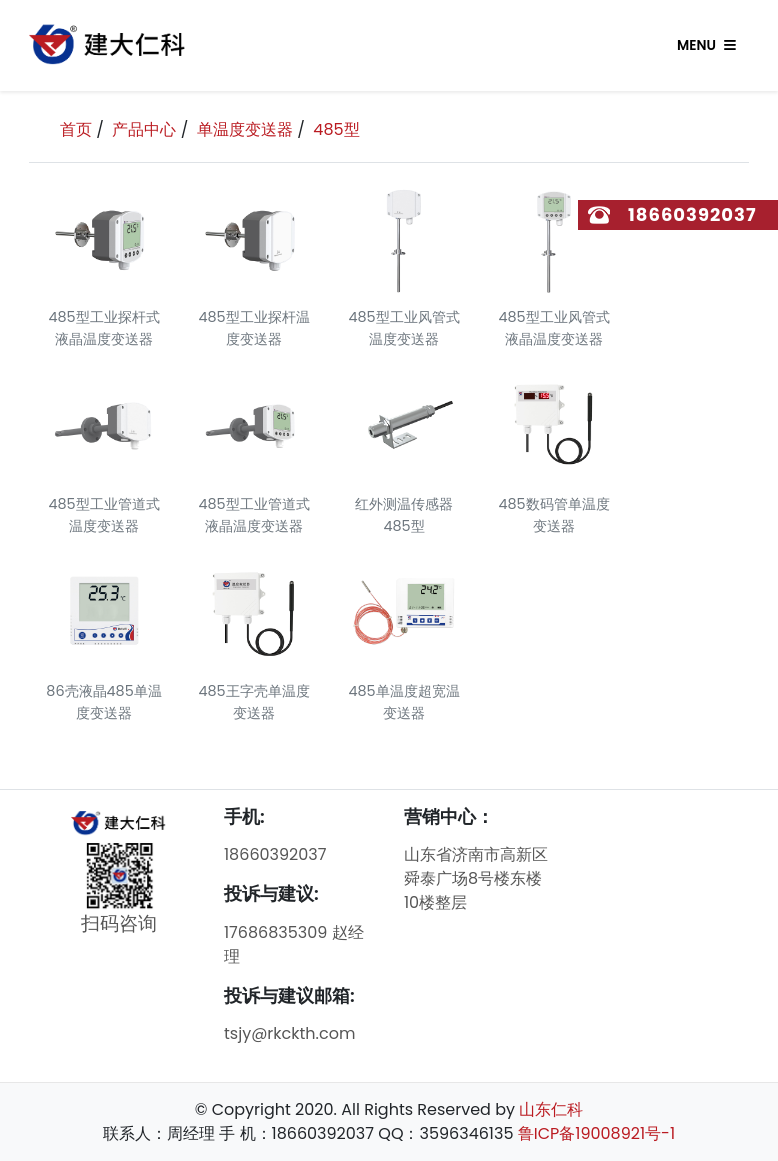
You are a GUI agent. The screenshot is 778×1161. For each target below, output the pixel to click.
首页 (76, 129)
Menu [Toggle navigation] (706, 45)
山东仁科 (551, 1109)
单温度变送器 (245, 129)
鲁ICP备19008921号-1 (596, 1133)
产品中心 (144, 129)
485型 (336, 129)
